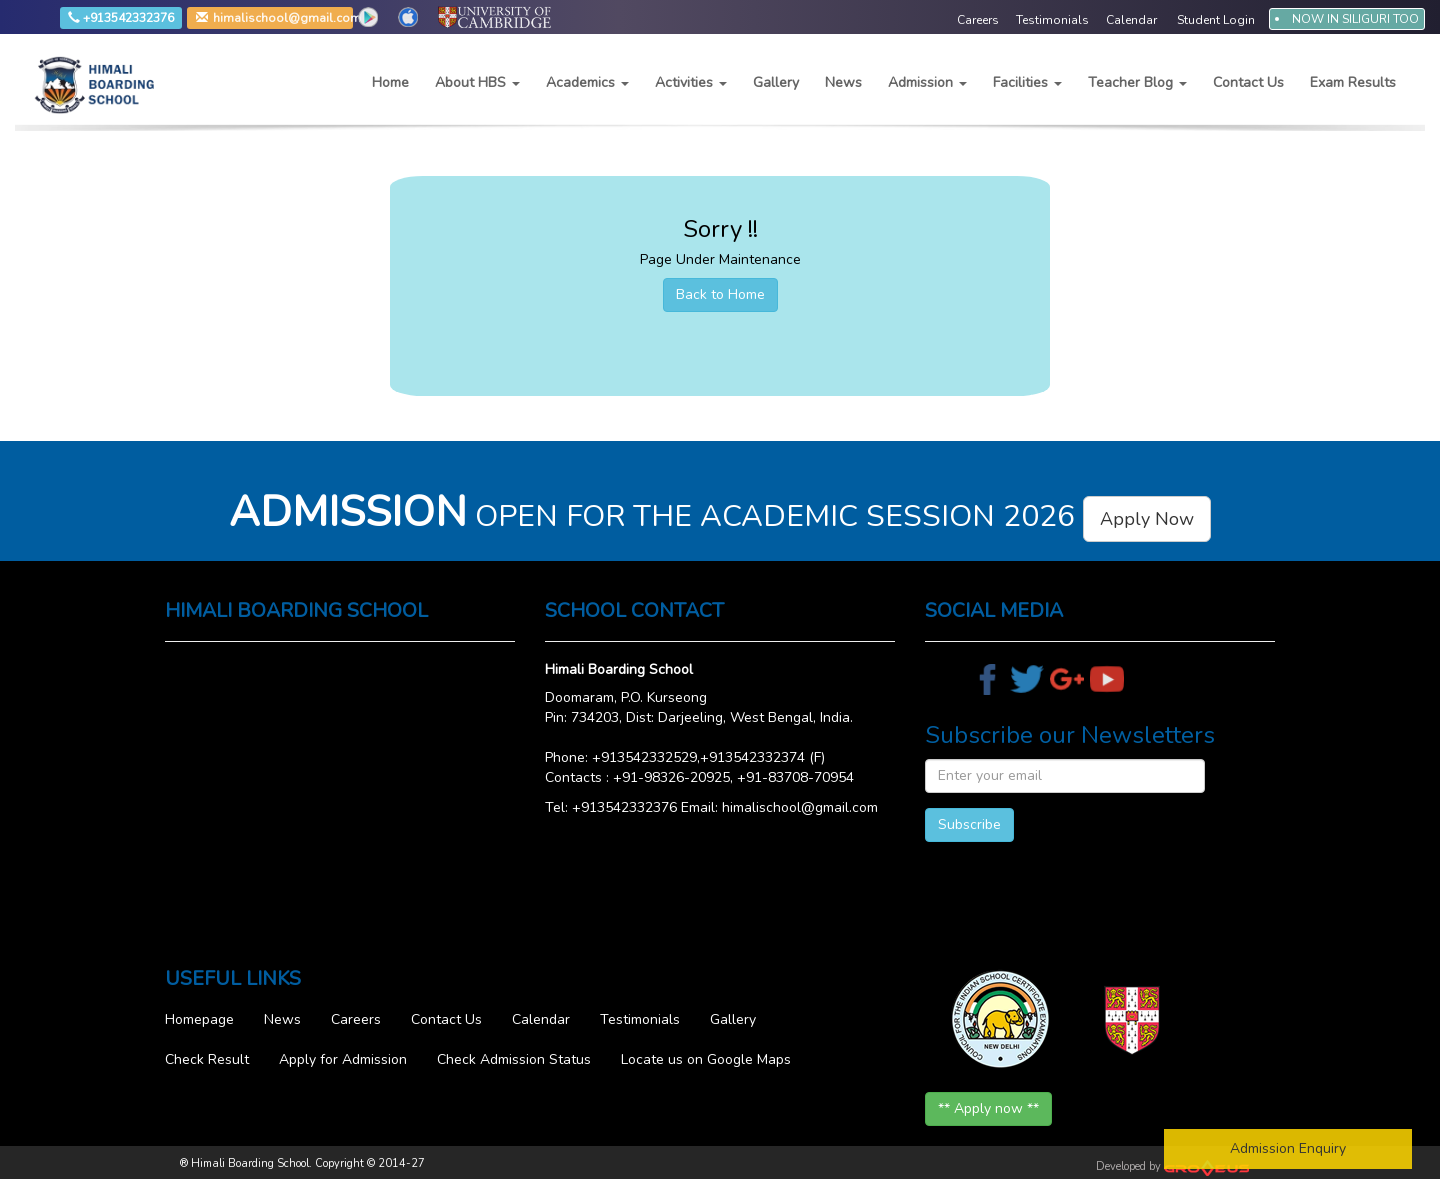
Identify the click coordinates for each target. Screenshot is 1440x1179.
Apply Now (1147, 519)
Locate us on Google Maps (706, 1059)
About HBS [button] (477, 82)
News (843, 82)
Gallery (776, 82)
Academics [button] (587, 82)
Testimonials (640, 1019)
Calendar (541, 1019)
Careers (356, 1019)
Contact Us (1248, 82)
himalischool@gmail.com (230, 19)
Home (390, 82)
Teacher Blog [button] (1137, 82)
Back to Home (720, 294)
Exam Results (1353, 82)
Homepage (199, 1019)
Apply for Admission (343, 1059)
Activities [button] (691, 82)
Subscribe (969, 824)
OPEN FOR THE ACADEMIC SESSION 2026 (720, 516)
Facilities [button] (1027, 82)
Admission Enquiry (1288, 1148)
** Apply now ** (988, 1108)
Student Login (1216, 20)
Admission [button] (927, 82)
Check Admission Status (514, 1059)
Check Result (207, 1059)
